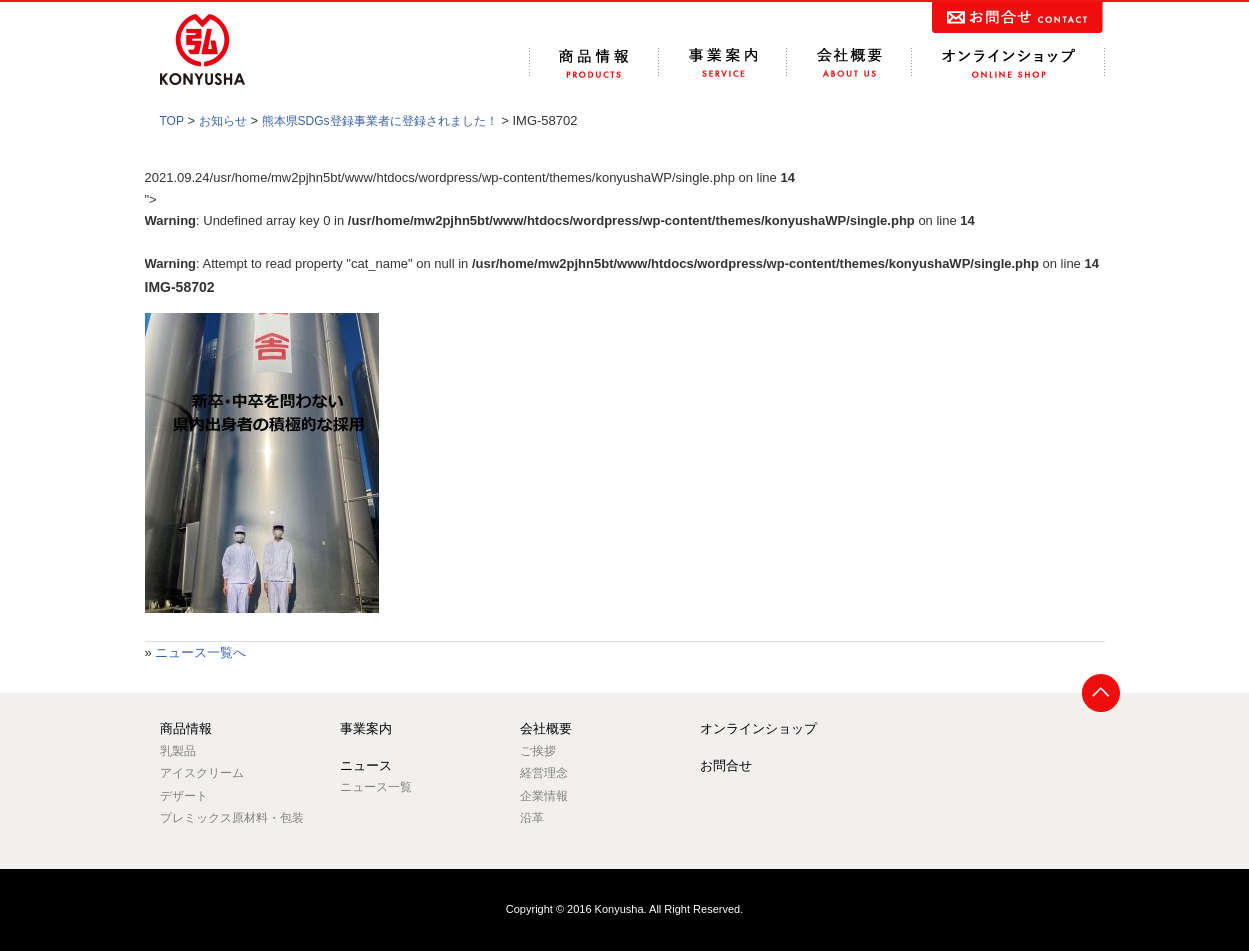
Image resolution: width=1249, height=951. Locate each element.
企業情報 (544, 796)
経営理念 (544, 773)
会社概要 (546, 728)
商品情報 (186, 728)
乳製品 (178, 751)
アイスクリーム (202, 773)
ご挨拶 (538, 751)
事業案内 (366, 728)
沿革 (532, 818)
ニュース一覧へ (200, 652)
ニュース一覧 (376, 787)
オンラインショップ (758, 728)
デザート (184, 796)
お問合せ (726, 765)
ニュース (366, 765)
